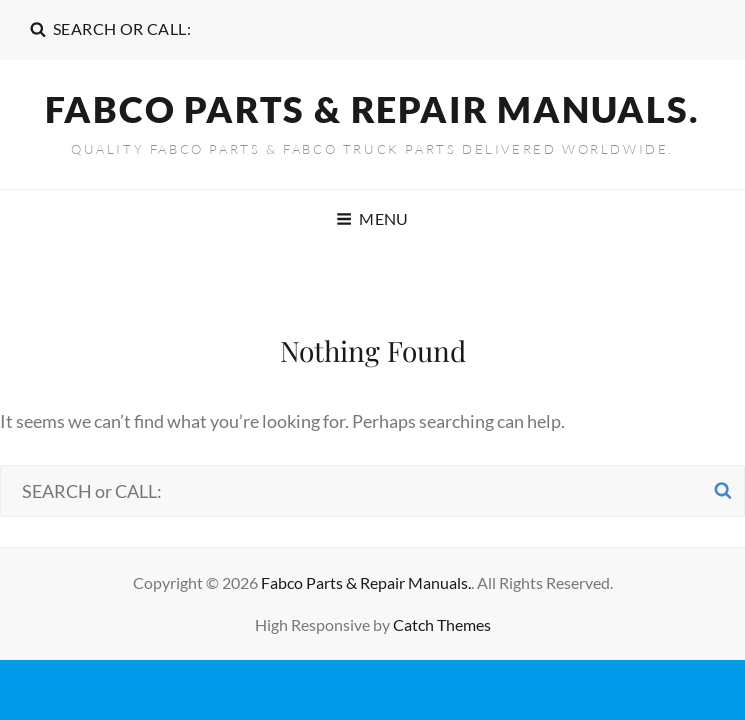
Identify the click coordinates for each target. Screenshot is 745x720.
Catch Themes (442, 624)
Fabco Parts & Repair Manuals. (372, 109)
